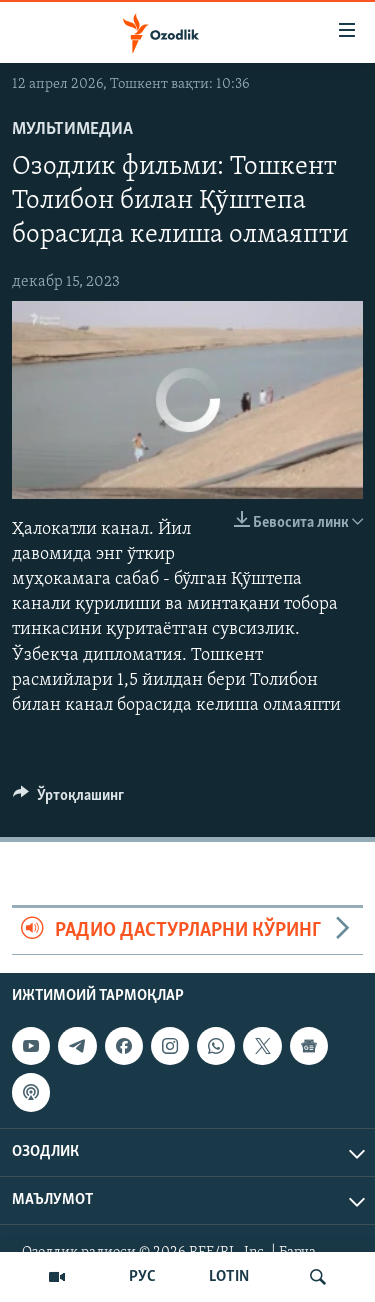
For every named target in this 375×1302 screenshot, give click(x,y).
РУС (142, 1277)
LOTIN (229, 1277)
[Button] (68, 800)
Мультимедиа (72, 129)
